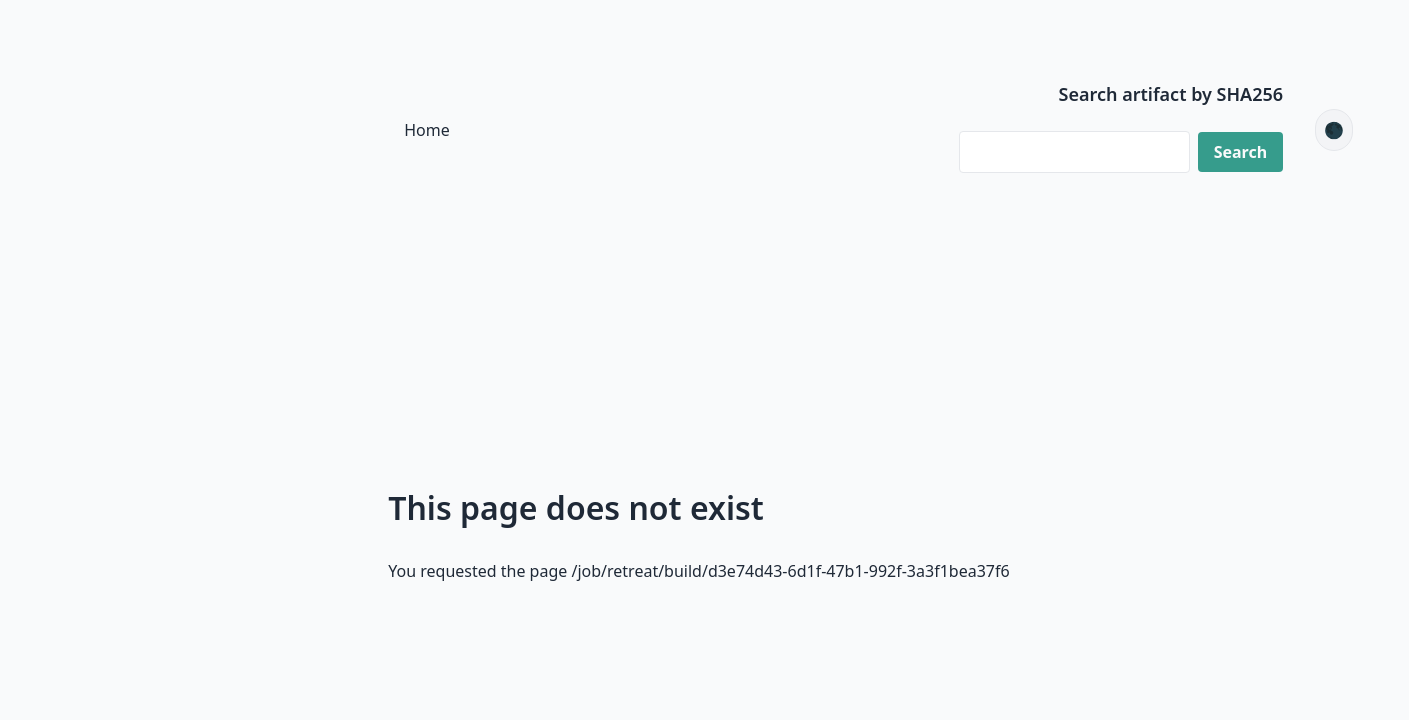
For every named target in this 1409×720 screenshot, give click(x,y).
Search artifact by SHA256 (1171, 94)
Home (427, 130)
